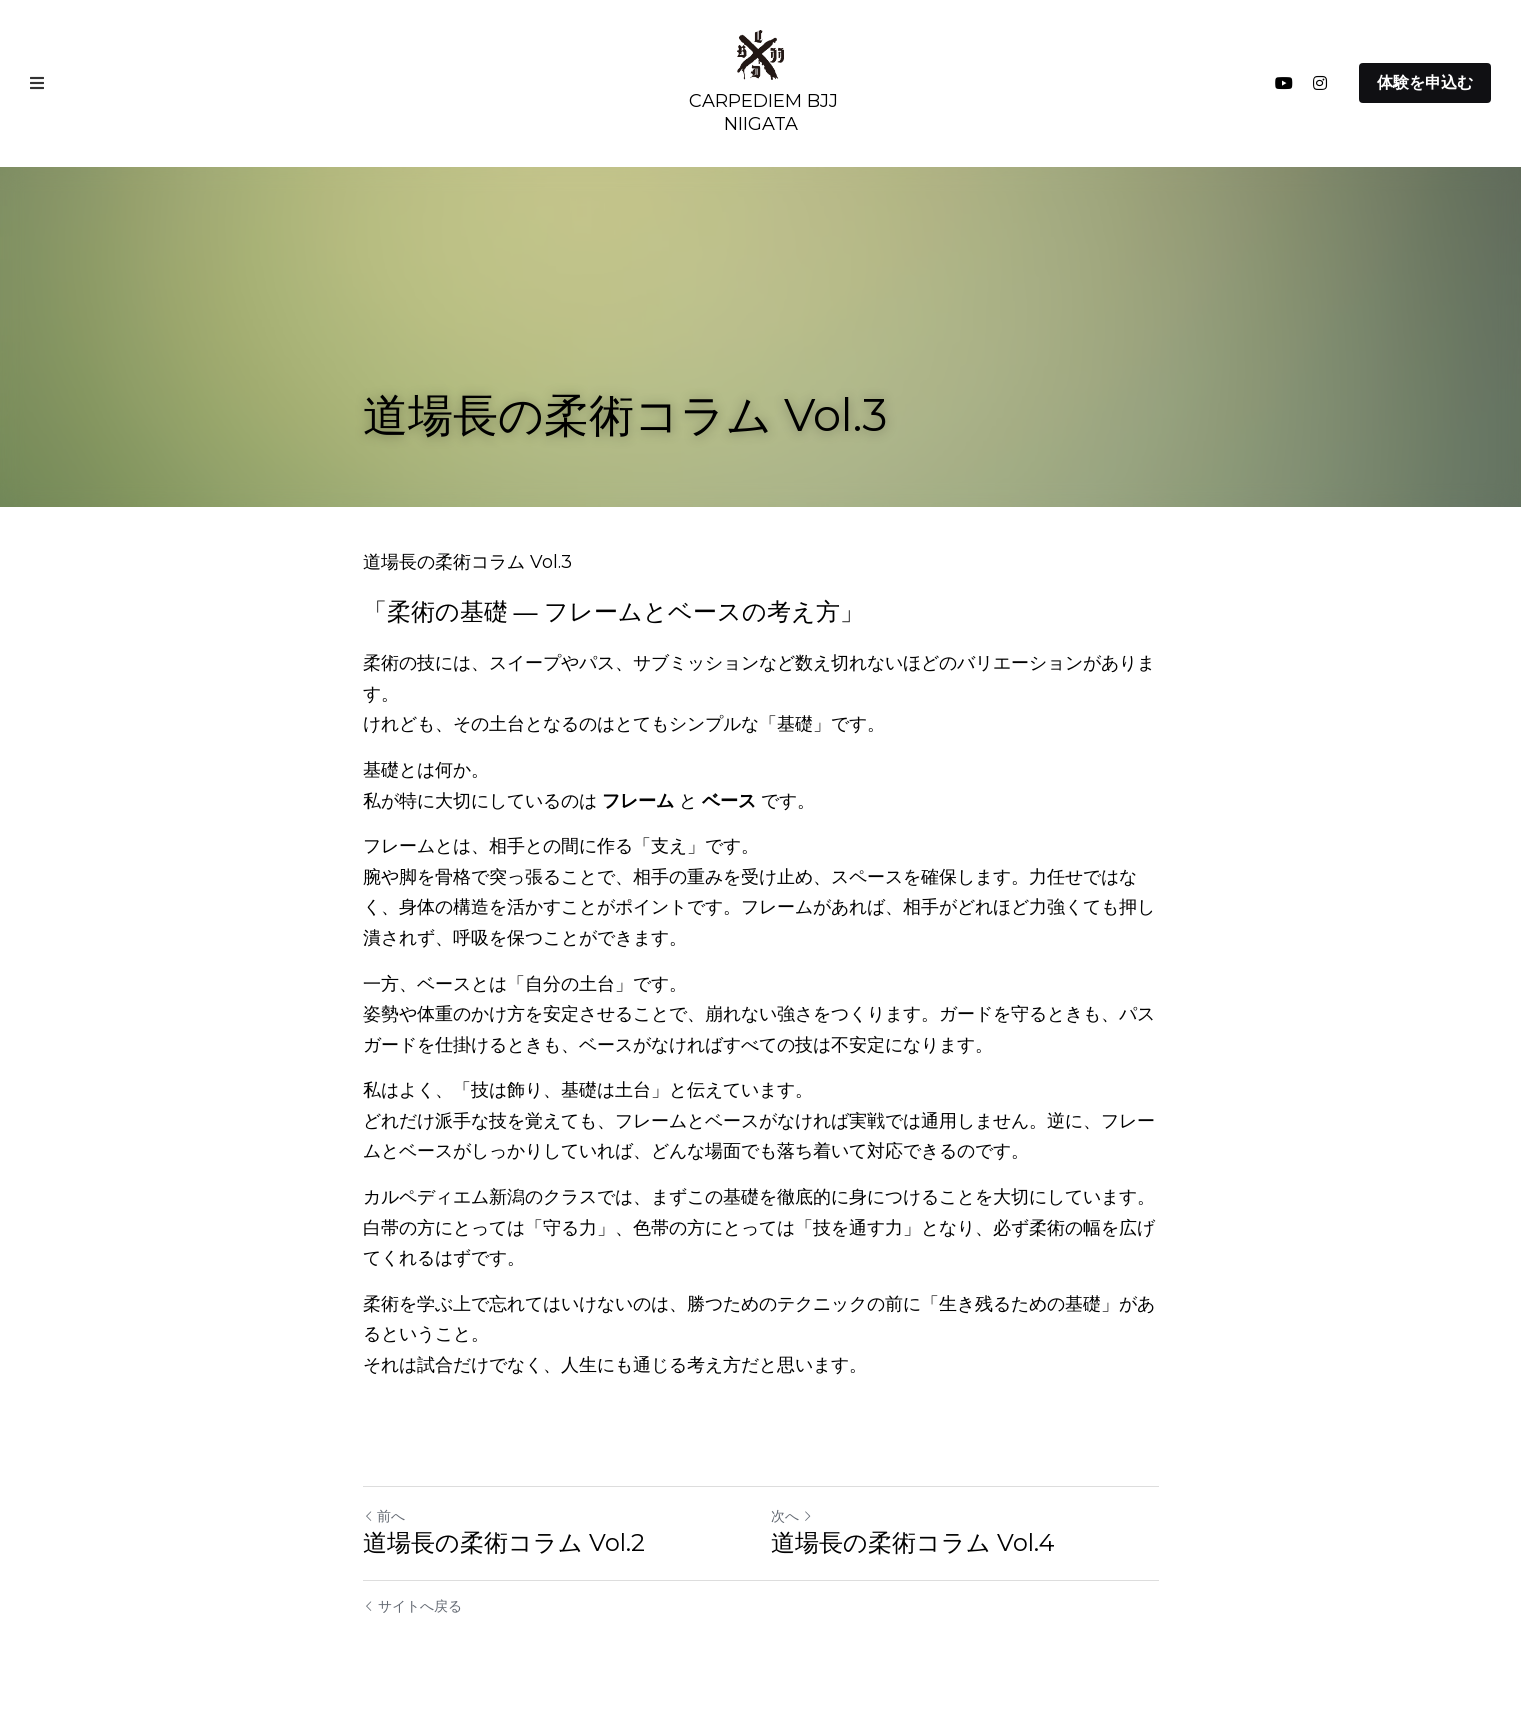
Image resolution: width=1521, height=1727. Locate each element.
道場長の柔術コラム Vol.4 (913, 1542)
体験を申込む (1425, 82)
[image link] (761, 53)
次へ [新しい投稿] (792, 1516)
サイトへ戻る (412, 1606)
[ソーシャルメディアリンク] (1284, 83)
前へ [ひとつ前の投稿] (384, 1516)
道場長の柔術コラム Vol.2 (504, 1542)
